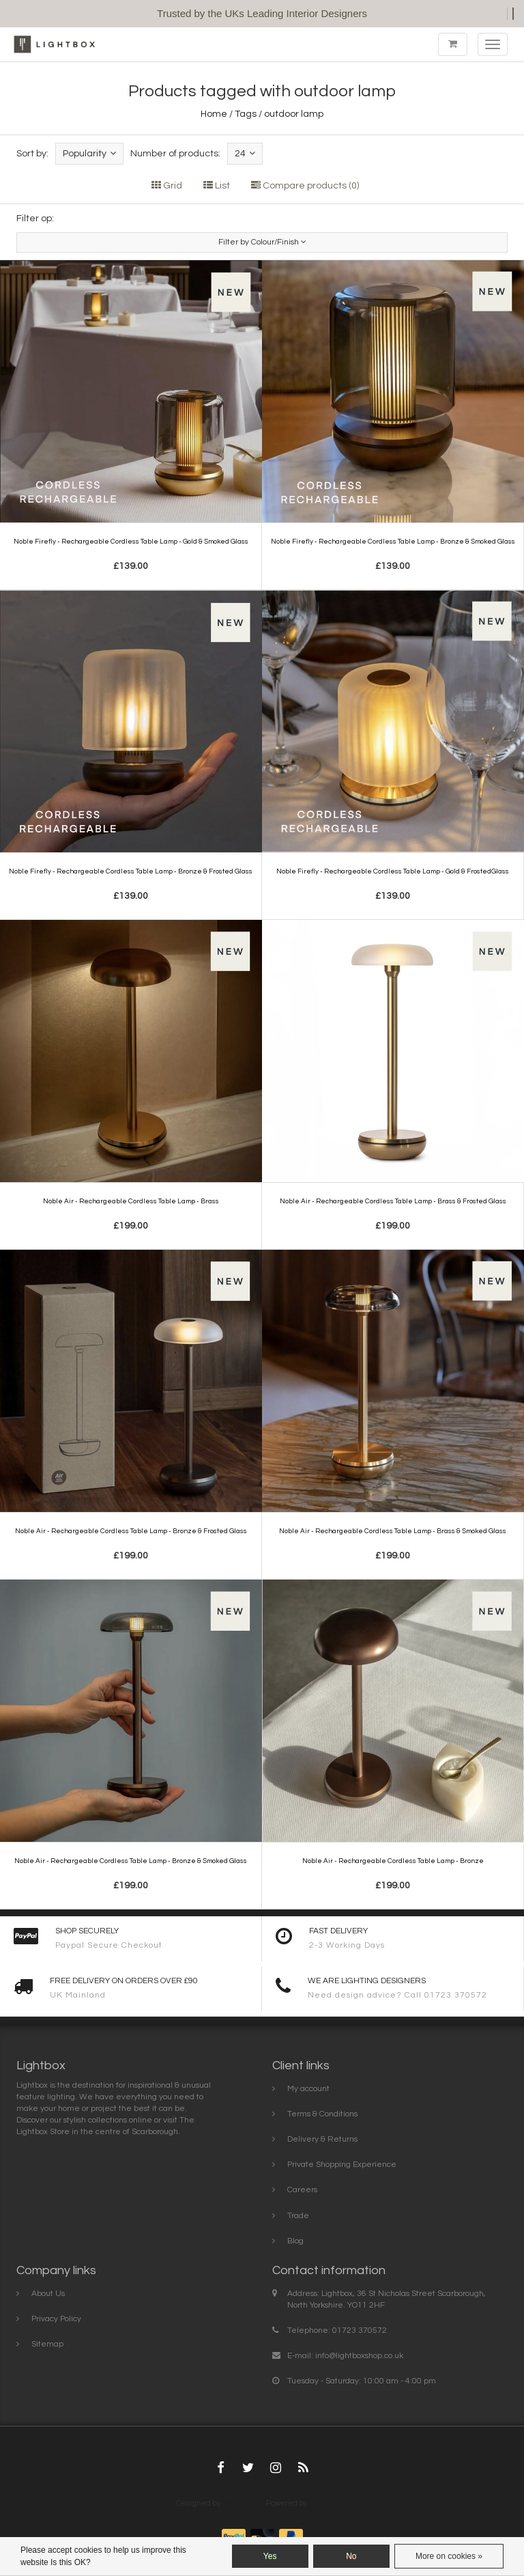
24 (245, 153)
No (351, 2556)
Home (214, 114)
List (216, 186)
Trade (298, 2215)
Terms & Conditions (322, 2114)
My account (308, 2088)
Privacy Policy (56, 2318)
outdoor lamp (293, 114)
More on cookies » (449, 2556)
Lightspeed (328, 2503)
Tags (246, 114)
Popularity (89, 153)
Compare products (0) (305, 186)
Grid (166, 186)
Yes (270, 2556)
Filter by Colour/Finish (262, 242)
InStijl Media (243, 2503)
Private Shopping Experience (341, 2164)
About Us (48, 2293)
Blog (295, 2241)
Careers (302, 2189)
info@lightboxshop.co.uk (359, 2355)
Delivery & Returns (322, 2139)
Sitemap (47, 2344)
